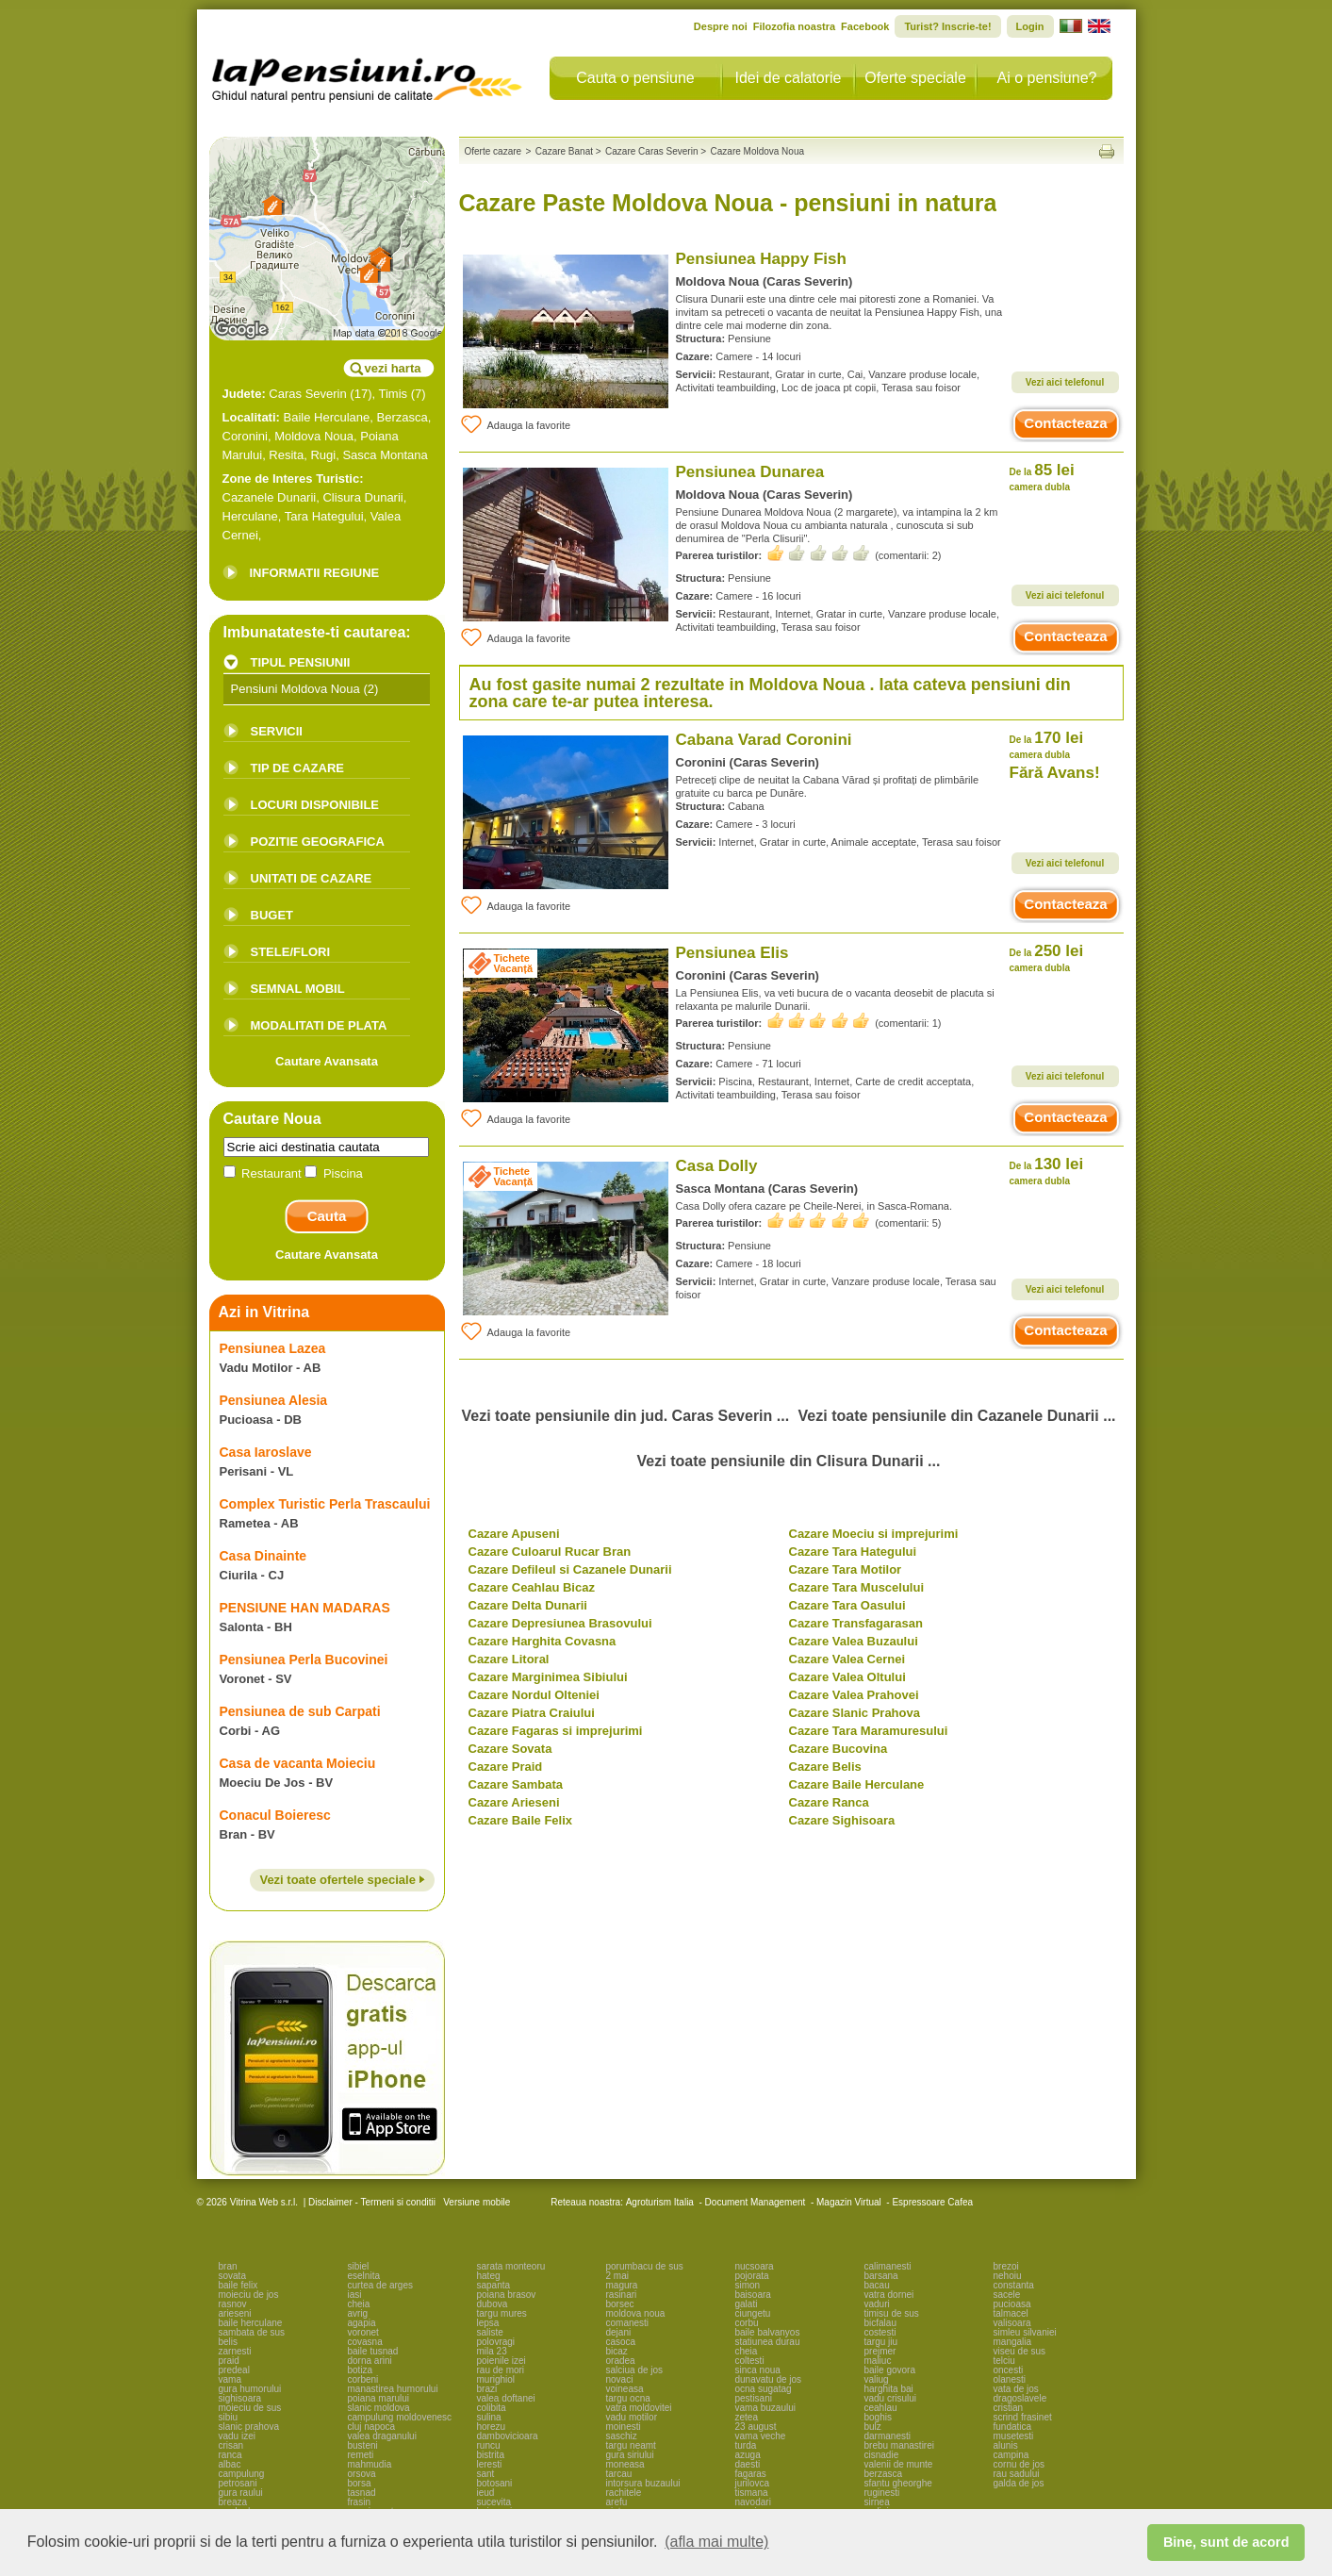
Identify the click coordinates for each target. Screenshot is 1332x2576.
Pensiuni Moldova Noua (295, 689)
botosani (495, 2483)
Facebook (865, 26)
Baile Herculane (327, 417)
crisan (231, 2445)
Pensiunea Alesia (274, 1400)
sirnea (877, 2502)
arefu (617, 2502)
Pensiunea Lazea (273, 1348)
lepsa (488, 2323)
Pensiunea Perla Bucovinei (304, 1659)
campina (1011, 2455)
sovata (232, 2276)
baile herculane (251, 2323)
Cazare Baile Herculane (857, 1784)
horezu (491, 2426)
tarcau (619, 2474)
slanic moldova (379, 2408)
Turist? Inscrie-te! (947, 26)
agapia (362, 2323)
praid (229, 2360)
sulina (489, 2417)
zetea (746, 2417)
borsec (620, 2304)
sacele (1007, 2294)
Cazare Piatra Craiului (532, 1713)
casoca (621, 2342)
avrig (358, 2313)
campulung (242, 2474)
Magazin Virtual (848, 2202)
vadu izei (237, 2436)
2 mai (617, 2276)
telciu (1004, 2360)
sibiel (359, 2266)
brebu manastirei (899, 2445)
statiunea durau (767, 2342)
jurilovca (752, 2483)
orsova (362, 2474)
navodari (753, 2502)
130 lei (1047, 1170)
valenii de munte (898, 2464)
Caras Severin (307, 394)
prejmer (880, 2351)
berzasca (883, 2474)
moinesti (623, 2426)
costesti (880, 2332)
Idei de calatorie (788, 78)
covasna (365, 2342)
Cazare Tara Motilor (845, 1569)
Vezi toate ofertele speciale (341, 1880)
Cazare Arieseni (514, 1802)
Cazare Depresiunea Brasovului (560, 1623)
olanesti (1010, 2379)
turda (746, 2445)
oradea (620, 2360)
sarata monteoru (511, 2266)
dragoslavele (1020, 2398)
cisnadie (881, 2455)
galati (746, 2304)
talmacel (1011, 2313)
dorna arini (370, 2360)
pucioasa (1012, 2304)
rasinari (621, 2294)
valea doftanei (506, 2398)
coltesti (750, 2360)
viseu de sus (1020, 2351)
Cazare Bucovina (838, 1748)
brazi (487, 2389)
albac (230, 2464)
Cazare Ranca (829, 1802)
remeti (361, 2455)
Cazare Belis (825, 1766)
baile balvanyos (767, 2332)
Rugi (323, 455)
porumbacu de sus (644, 2266)
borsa (359, 2483)
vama (230, 2379)
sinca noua (758, 2370)
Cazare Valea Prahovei (854, 1695)
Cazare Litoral (509, 1659)
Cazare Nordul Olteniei (534, 1695)
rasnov (233, 2304)
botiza (360, 2370)
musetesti (1014, 2436)
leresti (489, 2464)
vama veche (760, 2436)
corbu (747, 2323)
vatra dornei (889, 2294)
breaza (233, 2502)
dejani (619, 2332)
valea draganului (382, 2436)
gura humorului (250, 2389)
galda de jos (1019, 2483)
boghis (878, 2417)
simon (748, 2285)
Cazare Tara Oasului (847, 1605)
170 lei (1047, 744)
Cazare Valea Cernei (847, 1659)
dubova (492, 2304)
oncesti (1009, 2370)
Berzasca (402, 417)
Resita (286, 455)
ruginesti (882, 2492)
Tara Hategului (324, 516)
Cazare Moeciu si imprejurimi (874, 1533)
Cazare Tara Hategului (853, 1551)
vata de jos (1016, 2389)
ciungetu (753, 2313)
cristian (1009, 2408)
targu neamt (631, 2445)
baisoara (753, 2294)
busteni (363, 2445)
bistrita (490, 2455)
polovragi (496, 2342)
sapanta (494, 2285)
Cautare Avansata (326, 1061)
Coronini (245, 436)
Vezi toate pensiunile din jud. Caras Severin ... (625, 1416)
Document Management (755, 2202)
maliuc (878, 2360)
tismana (751, 2492)
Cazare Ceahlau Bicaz (532, 1587)
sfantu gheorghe (898, 2483)
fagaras (750, 2474)
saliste (490, 2332)
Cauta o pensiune (635, 78)
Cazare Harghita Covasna (543, 1641)
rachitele (624, 2492)
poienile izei (501, 2360)
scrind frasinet (1023, 2417)
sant (486, 2474)
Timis (392, 394)
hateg (489, 2276)
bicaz (617, 2351)
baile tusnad (373, 2351)
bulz (872, 2426)
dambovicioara (507, 2436)
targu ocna (628, 2398)
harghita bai (888, 2389)
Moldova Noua (314, 436)
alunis (1006, 2445)
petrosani (238, 2483)
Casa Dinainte (263, 1555)
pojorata (752, 2276)
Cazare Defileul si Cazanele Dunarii (570, 1569)
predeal (234, 2370)
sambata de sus (252, 2332)
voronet (363, 2332)
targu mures (502, 2313)
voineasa (625, 2389)
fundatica (1013, 2426)
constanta (1014, 2285)
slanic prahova (249, 2426)
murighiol (496, 2379)
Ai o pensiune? (1047, 78)
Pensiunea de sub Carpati (300, 1711)
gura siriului (630, 2455)
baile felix (238, 2285)
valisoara (1012, 2323)
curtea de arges (381, 2285)
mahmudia (370, 2464)
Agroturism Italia (660, 2202)
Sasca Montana (384, 455)
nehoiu (1008, 2276)
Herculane (250, 516)
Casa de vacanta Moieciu (298, 1763)
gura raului (241, 2492)
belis (228, 2342)
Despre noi (721, 26)
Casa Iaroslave (266, 1452)
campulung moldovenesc (400, 2417)
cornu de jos (1019, 2464)
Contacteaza (1065, 423)
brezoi (1006, 2266)
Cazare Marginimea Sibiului (548, 1677)
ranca (230, 2455)
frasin (359, 2502)
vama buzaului (765, 2408)
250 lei (1047, 957)
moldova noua (636, 2313)
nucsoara (754, 2266)
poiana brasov (506, 2294)
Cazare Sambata (516, 1784)
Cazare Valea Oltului (847, 1677)
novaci (619, 2379)
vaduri (877, 2304)
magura (622, 2285)
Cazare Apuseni (514, 1533)
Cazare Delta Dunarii (528, 1605)
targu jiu (881, 2342)
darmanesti (887, 2436)
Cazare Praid (506, 1766)
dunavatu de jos (768, 2379)
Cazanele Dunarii (269, 497)
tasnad (362, 2492)
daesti (748, 2464)
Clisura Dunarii (362, 497)
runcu (489, 2445)
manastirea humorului (393, 2389)
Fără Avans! (1055, 773)
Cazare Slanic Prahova (854, 1713)
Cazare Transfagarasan (856, 1623)
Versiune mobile (475, 2202)
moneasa (625, 2464)
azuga (748, 2455)
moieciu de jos (249, 2294)
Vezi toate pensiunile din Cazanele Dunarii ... (957, 1416)
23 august (756, 2426)
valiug (876, 2379)
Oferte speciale (915, 78)
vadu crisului (890, 2398)
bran (228, 2266)
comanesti (628, 2323)
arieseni (235, 2313)
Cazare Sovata (510, 1748)
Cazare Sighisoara (842, 1820)
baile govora (889, 2370)
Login (1030, 26)
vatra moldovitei (639, 2408)
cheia (359, 2304)
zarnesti (235, 2351)
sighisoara (240, 2398)
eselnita (364, 2276)
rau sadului (1017, 2474)
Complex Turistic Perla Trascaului (325, 1503)
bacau (877, 2285)
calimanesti (888, 2266)
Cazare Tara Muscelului (857, 1587)
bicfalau (880, 2323)
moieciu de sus (250, 2408)
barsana (881, 2276)
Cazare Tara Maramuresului (868, 1731)
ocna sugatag (763, 2389)
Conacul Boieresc (275, 1815)
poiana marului (379, 2398)
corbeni (363, 2379)
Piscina (333, 1173)
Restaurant (264, 1173)
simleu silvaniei (1025, 2332)
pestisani (753, 2398)
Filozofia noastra (794, 26)
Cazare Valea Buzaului (853, 1641)
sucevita (494, 2502)
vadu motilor (631, 2417)
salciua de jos (635, 2370)
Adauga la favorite (515, 424)
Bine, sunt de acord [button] (1226, 2542)
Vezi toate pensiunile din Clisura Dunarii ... (789, 1461)
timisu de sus (891, 2313)
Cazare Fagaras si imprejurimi (556, 1731)
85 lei (1042, 476)
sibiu (228, 2417)
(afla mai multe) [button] (716, 2542)
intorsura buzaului (643, 2483)
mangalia (1013, 2342)
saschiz (621, 2436)
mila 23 (492, 2351)
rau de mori (501, 2370)
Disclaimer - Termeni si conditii (372, 2202)
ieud (486, 2492)
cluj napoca (372, 2426)
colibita (491, 2408)
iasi (355, 2294)
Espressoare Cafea (932, 2202)
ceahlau (880, 2408)
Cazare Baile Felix (521, 1820)
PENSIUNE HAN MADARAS (305, 1607)
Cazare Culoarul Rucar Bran (550, 1551)
